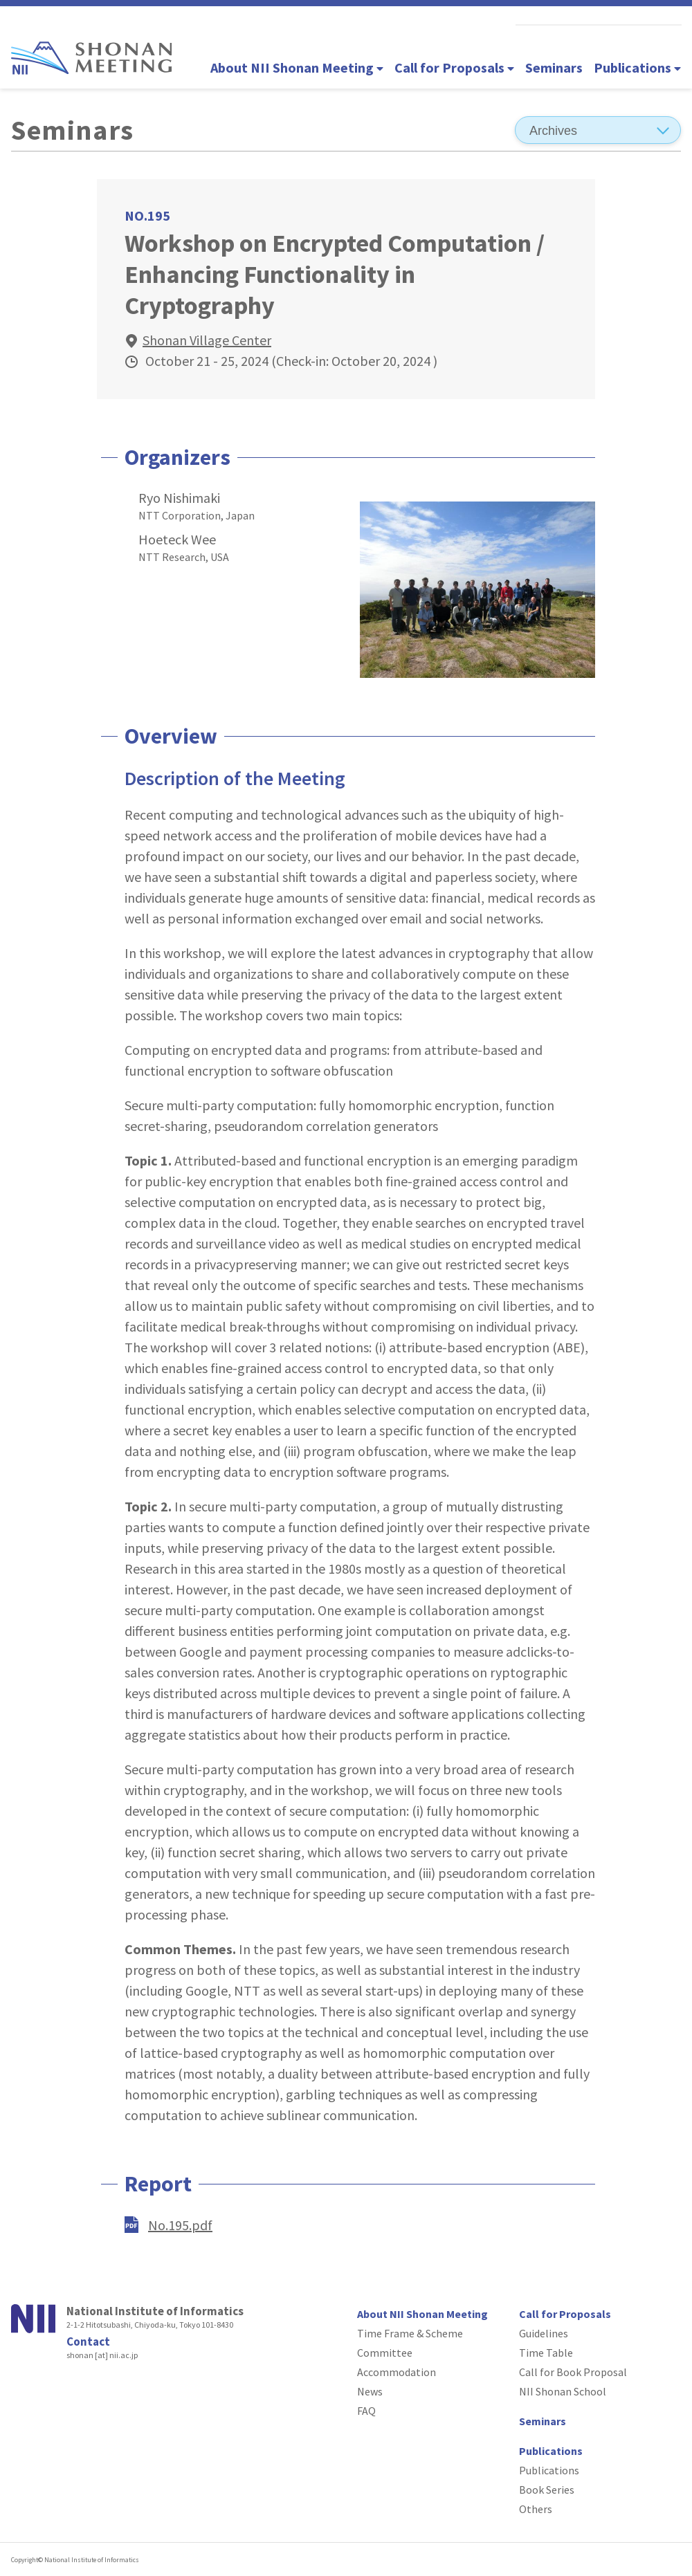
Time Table (546, 2352)
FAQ (366, 2411)
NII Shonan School (562, 2391)
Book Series (546, 2489)
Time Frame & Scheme (410, 2333)
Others (535, 2509)
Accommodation (396, 2372)
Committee (384, 2352)
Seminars (554, 67)
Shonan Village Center (207, 340)
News (370, 2391)
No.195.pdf (180, 2225)
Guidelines (543, 2333)
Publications (637, 67)
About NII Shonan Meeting (296, 67)
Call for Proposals (454, 67)
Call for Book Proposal (573, 2372)
